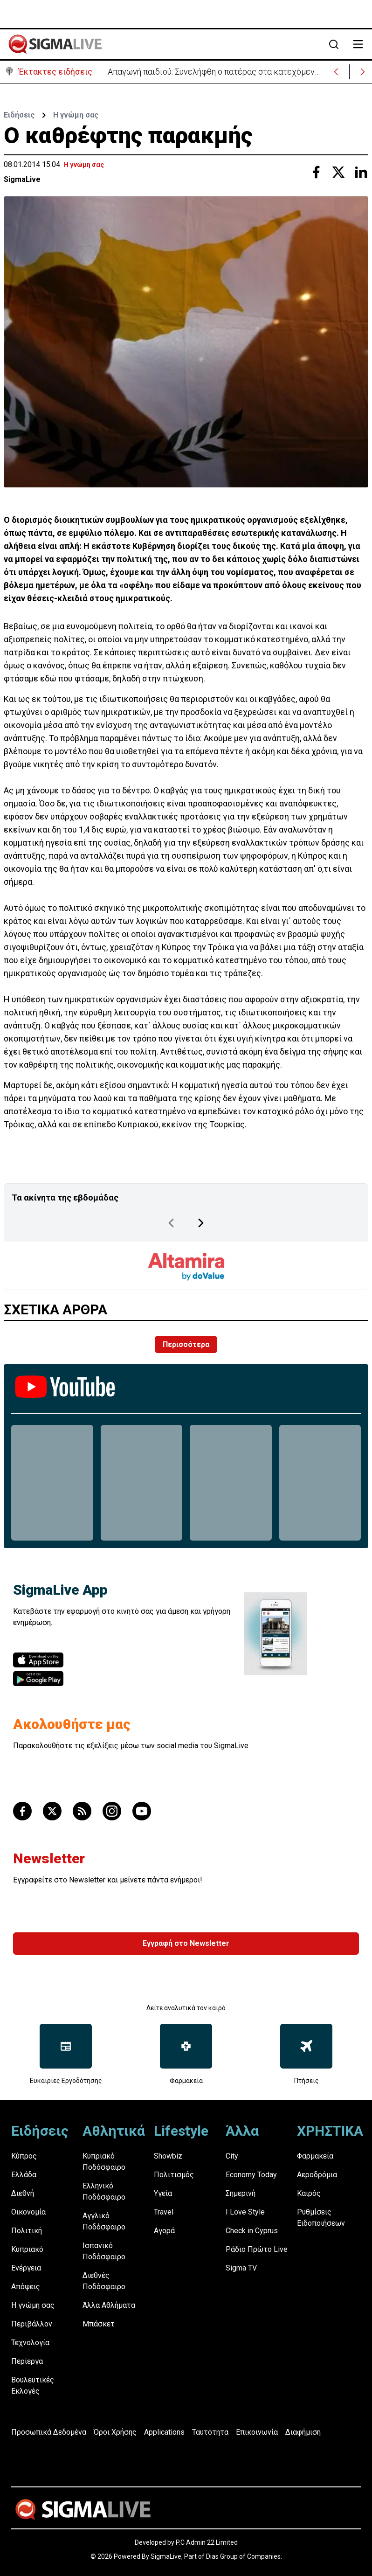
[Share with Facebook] (316, 172)
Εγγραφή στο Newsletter (186, 1943)
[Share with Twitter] (338, 172)
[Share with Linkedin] (360, 172)
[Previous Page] (171, 1223)
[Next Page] (201, 1223)
